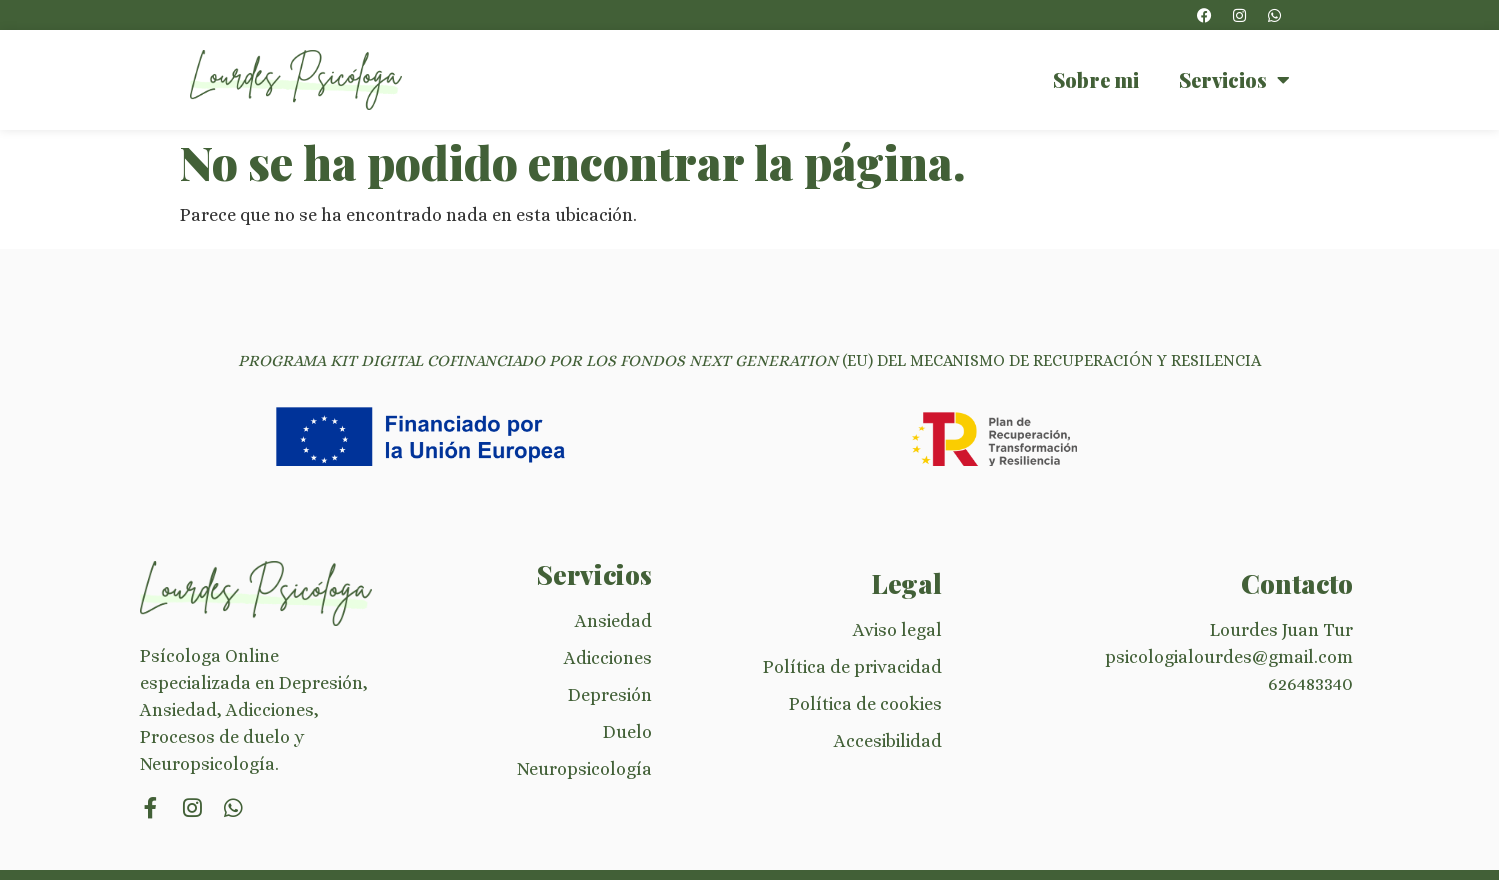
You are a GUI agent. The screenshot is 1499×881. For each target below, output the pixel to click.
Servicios (1234, 80)
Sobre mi (1096, 79)
